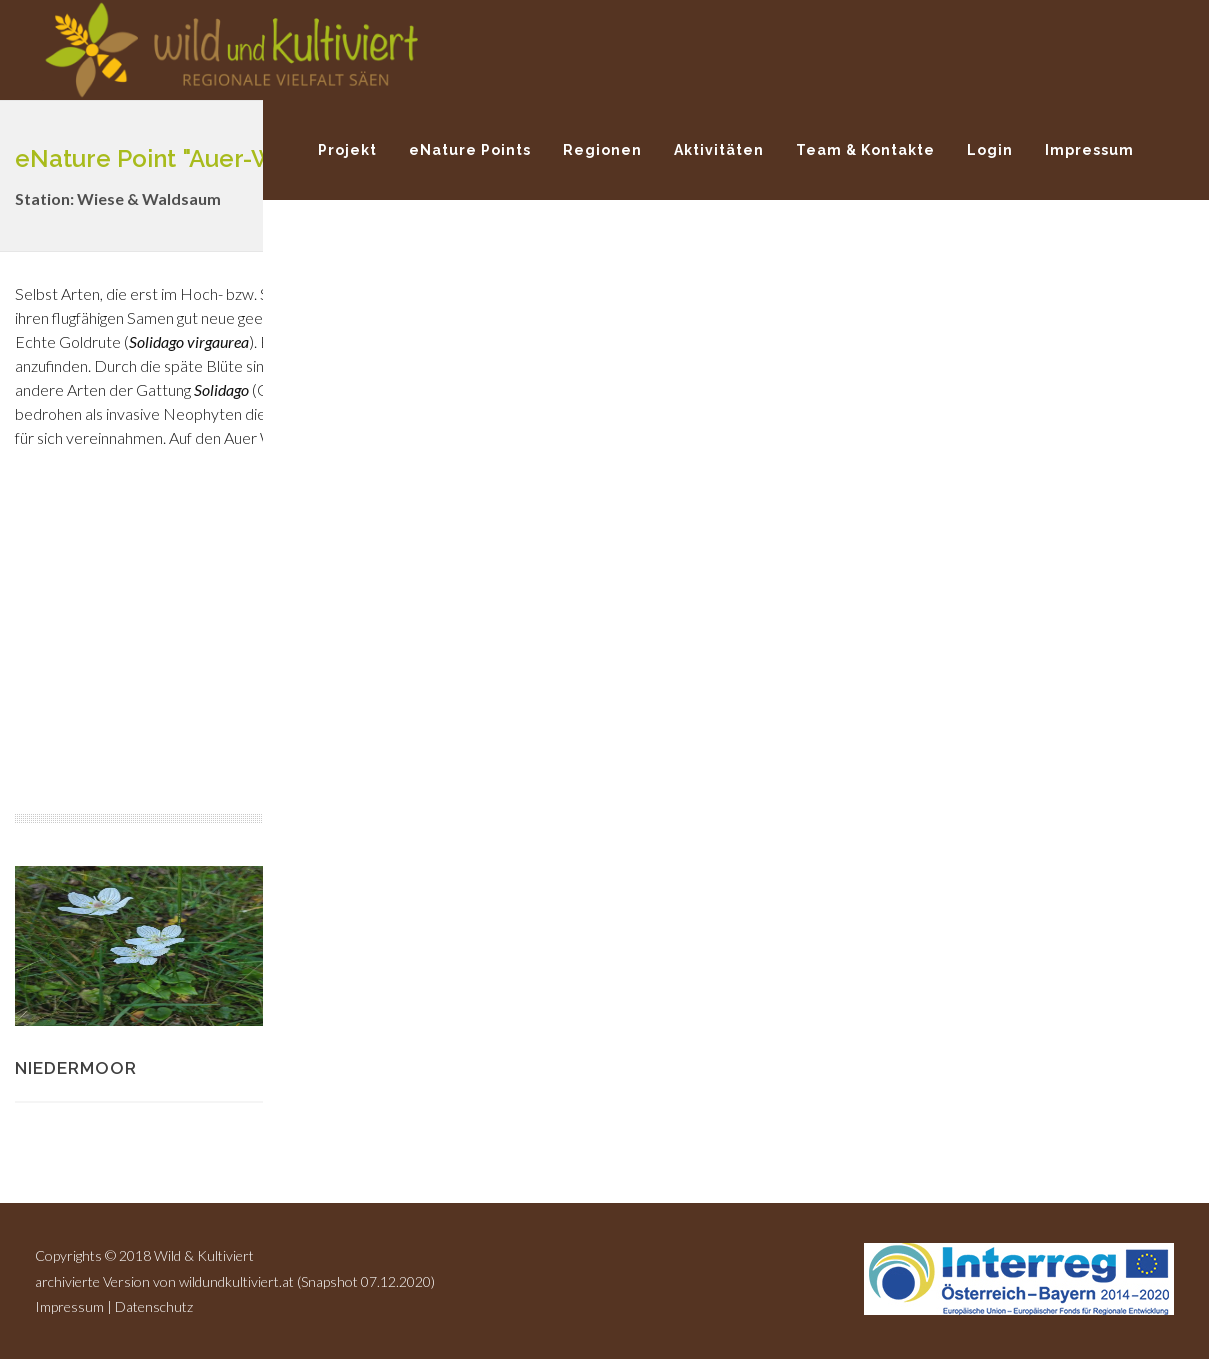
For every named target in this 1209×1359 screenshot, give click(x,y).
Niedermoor (76, 1068)
